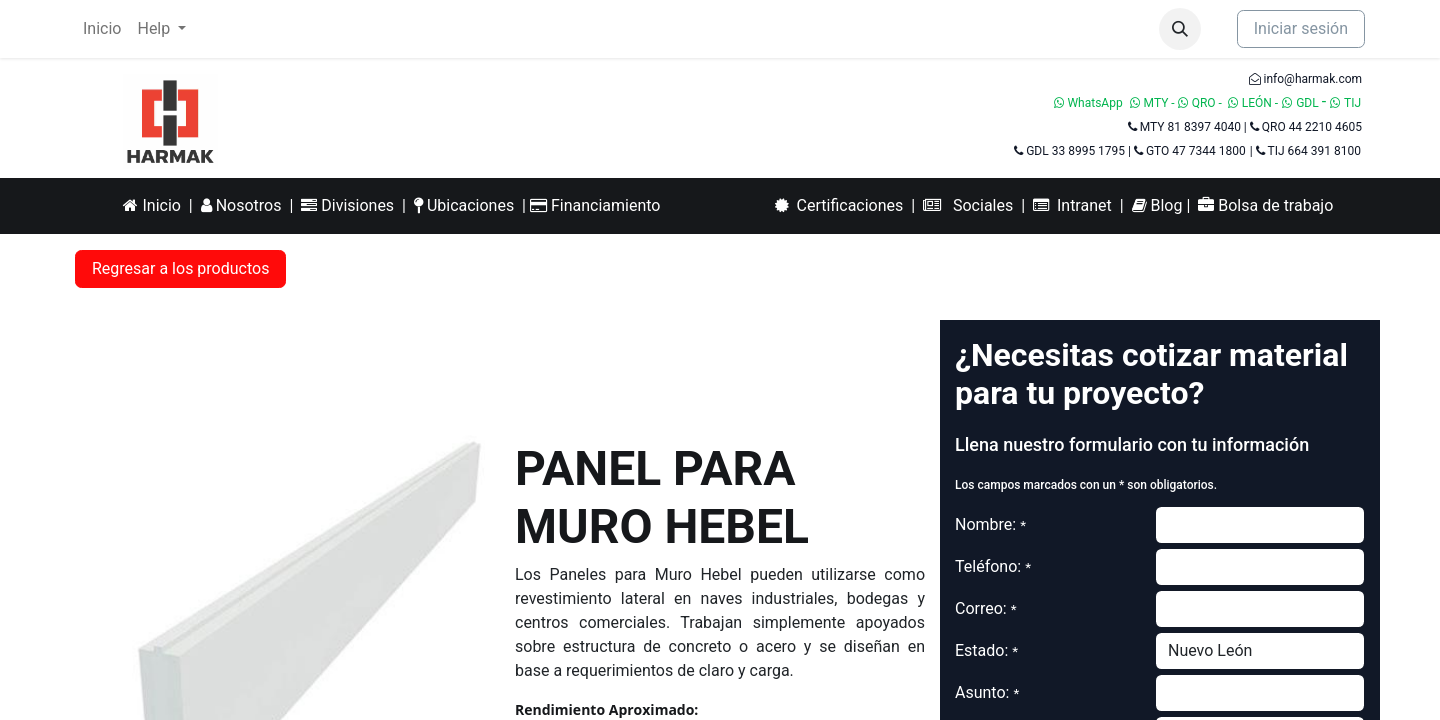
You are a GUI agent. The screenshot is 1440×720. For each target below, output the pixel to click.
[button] (1180, 29)
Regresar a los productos (180, 268)
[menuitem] (102, 29)
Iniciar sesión (1301, 28)
